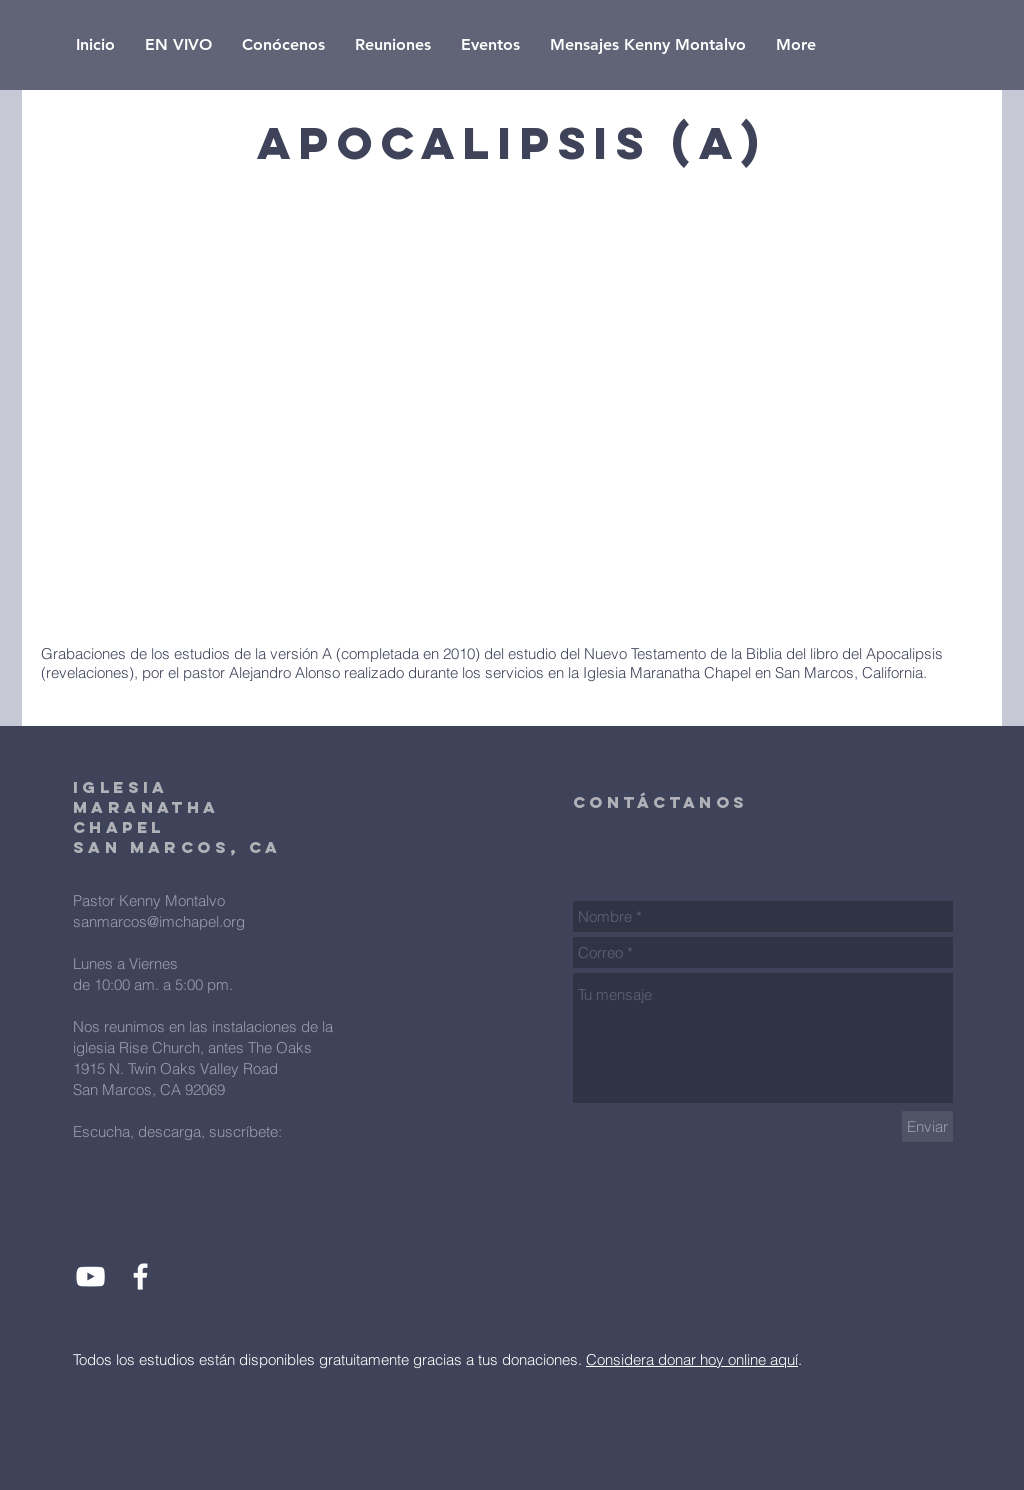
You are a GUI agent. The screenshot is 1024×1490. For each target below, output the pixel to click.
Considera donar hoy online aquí (692, 1359)
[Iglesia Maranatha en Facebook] (140, 1276)
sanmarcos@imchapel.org (159, 921)
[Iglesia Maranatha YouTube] (90, 1276)
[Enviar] (927, 1126)
